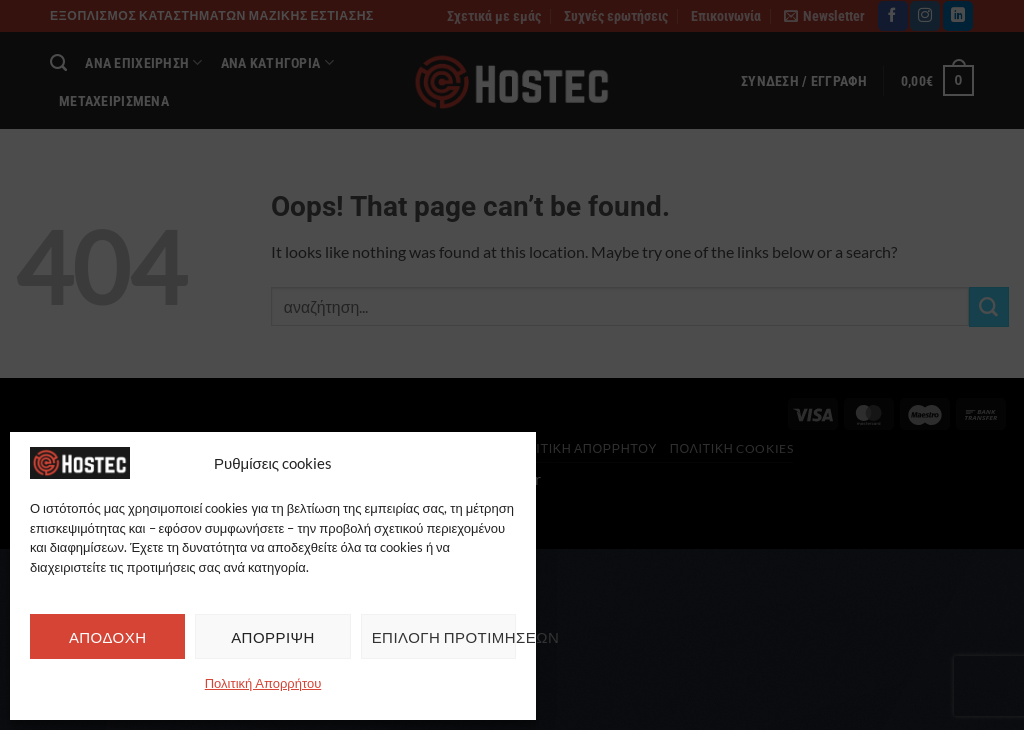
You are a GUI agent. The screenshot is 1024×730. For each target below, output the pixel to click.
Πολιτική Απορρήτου (263, 683)
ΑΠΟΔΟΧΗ (108, 637)
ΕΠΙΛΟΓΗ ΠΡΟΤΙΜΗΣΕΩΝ (444, 637)
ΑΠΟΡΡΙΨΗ (273, 637)
